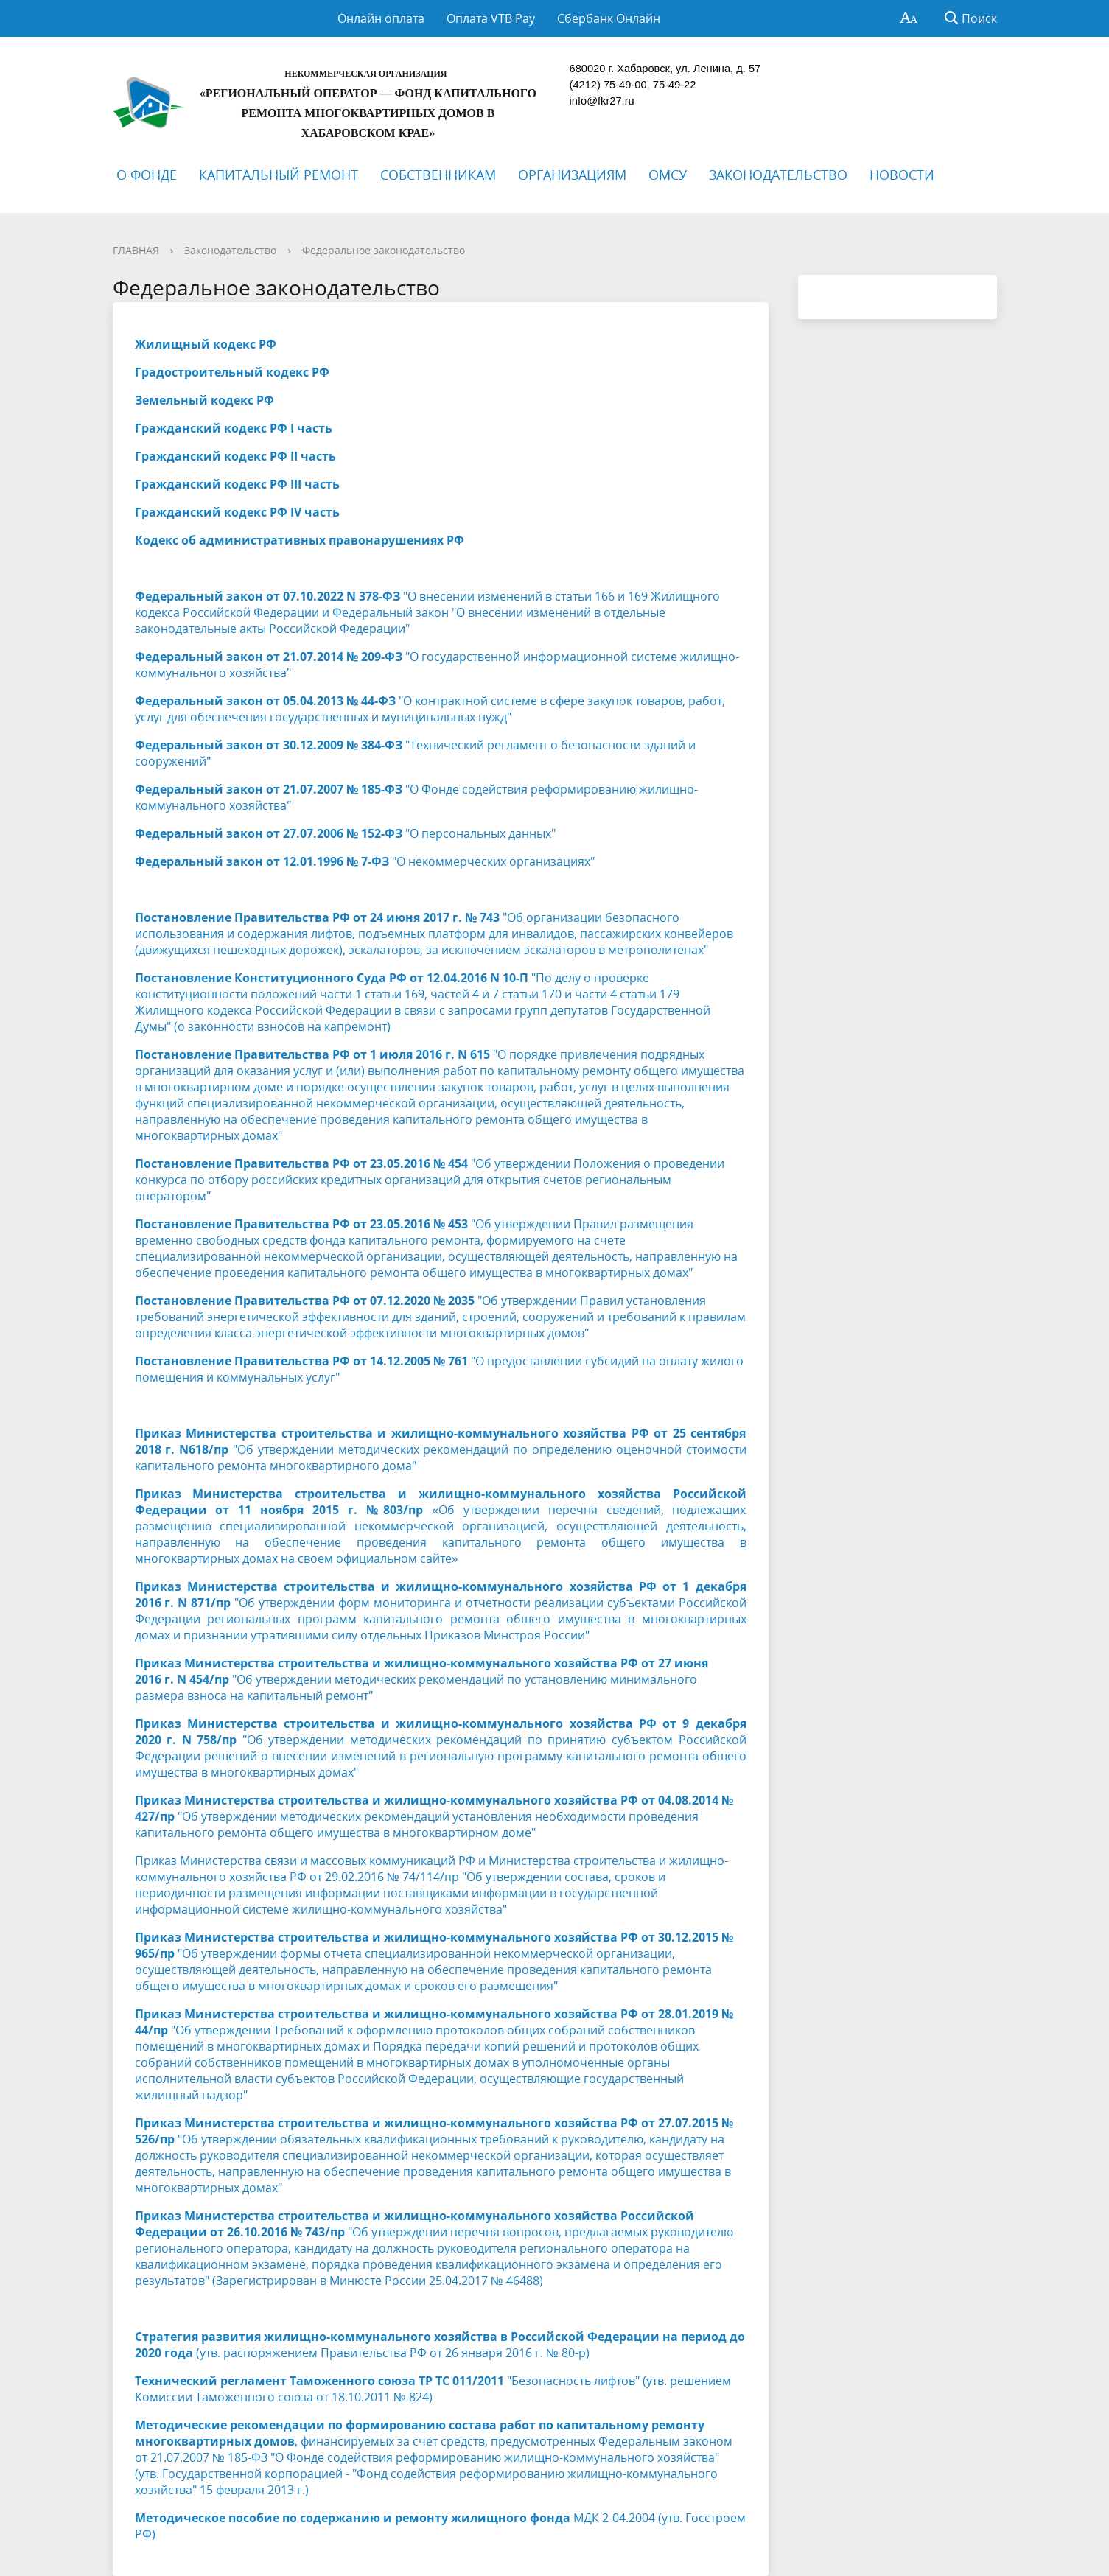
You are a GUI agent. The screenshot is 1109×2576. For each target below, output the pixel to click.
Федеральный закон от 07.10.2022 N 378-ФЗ (267, 596)
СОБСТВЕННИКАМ (438, 174)
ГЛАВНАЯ (136, 250)
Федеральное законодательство (383, 250)
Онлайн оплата (380, 18)
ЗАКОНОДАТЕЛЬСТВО (778, 174)
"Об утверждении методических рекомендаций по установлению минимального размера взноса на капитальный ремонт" (421, 1679)
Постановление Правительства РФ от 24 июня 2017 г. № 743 (319, 917)
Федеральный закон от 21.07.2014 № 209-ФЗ (268, 656)
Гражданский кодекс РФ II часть (235, 456)
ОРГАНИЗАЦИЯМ (572, 174)
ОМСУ (667, 174)
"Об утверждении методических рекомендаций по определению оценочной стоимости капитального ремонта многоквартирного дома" (440, 1449)
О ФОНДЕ (146, 174)
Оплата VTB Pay (491, 18)
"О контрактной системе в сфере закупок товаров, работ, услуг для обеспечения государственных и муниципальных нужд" (430, 709)
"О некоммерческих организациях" (365, 861)
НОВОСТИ (902, 174)
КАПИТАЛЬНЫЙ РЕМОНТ (278, 174)
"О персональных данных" (345, 833)
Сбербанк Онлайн (608, 18)
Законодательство (230, 250)
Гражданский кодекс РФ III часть (237, 484)
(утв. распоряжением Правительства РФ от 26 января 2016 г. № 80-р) (440, 2344)
